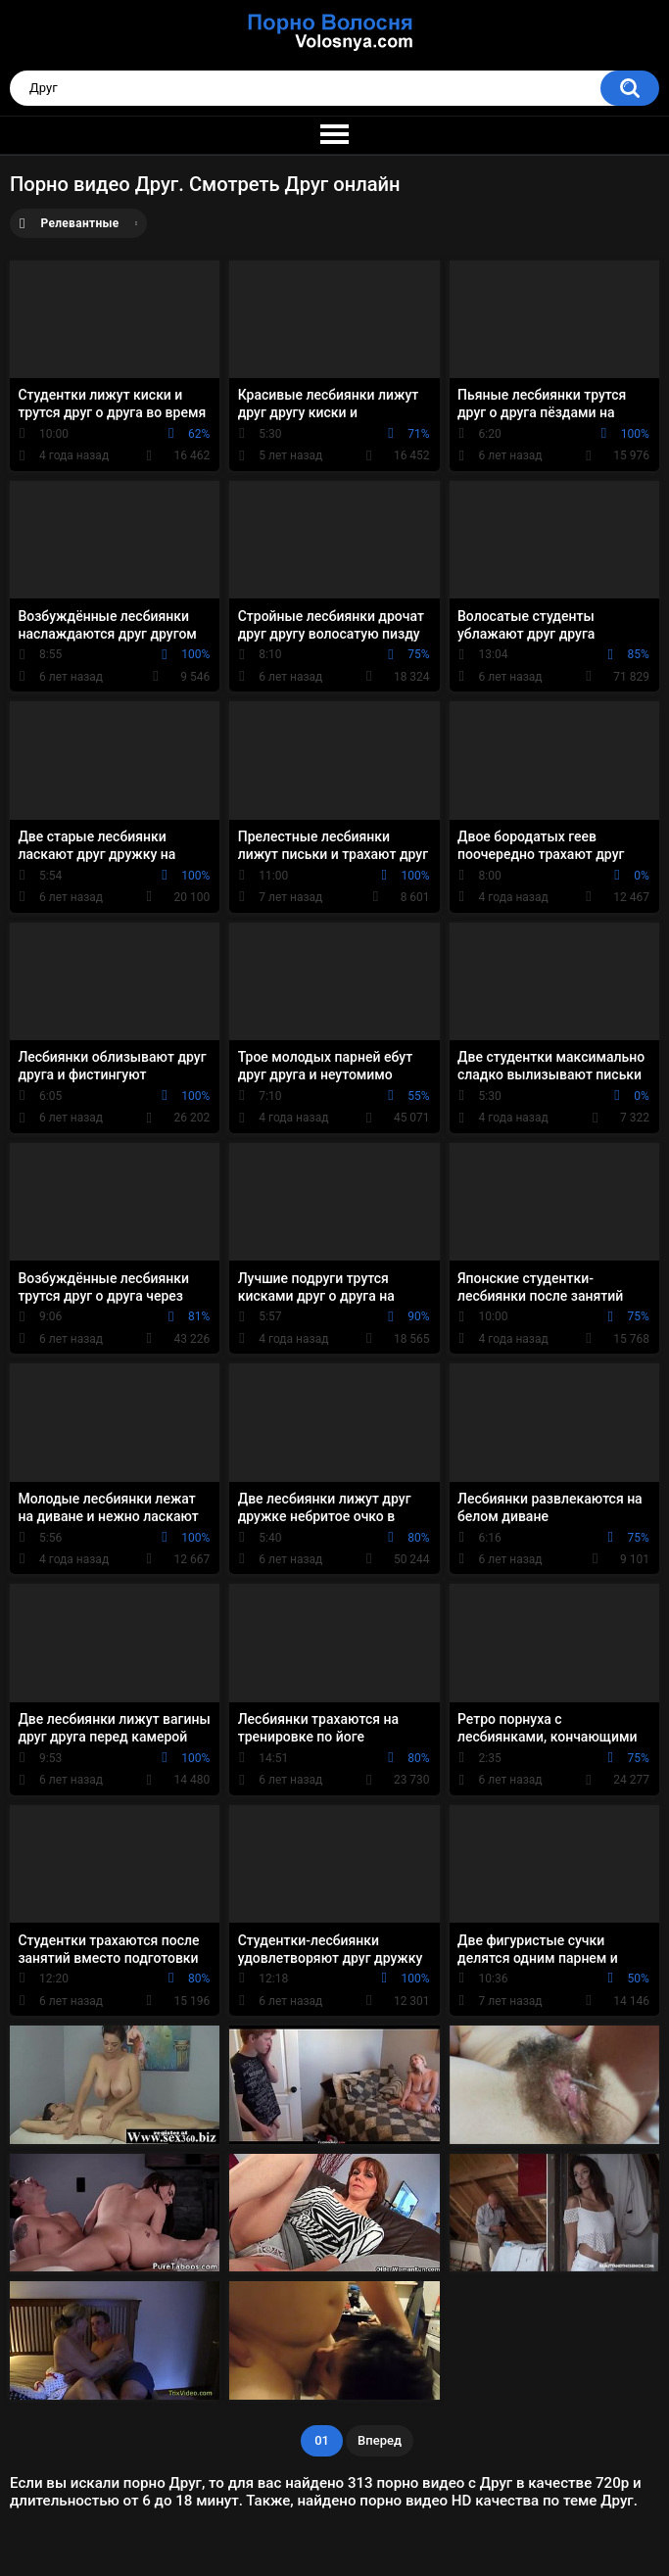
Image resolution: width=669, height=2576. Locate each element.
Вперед (380, 2440)
